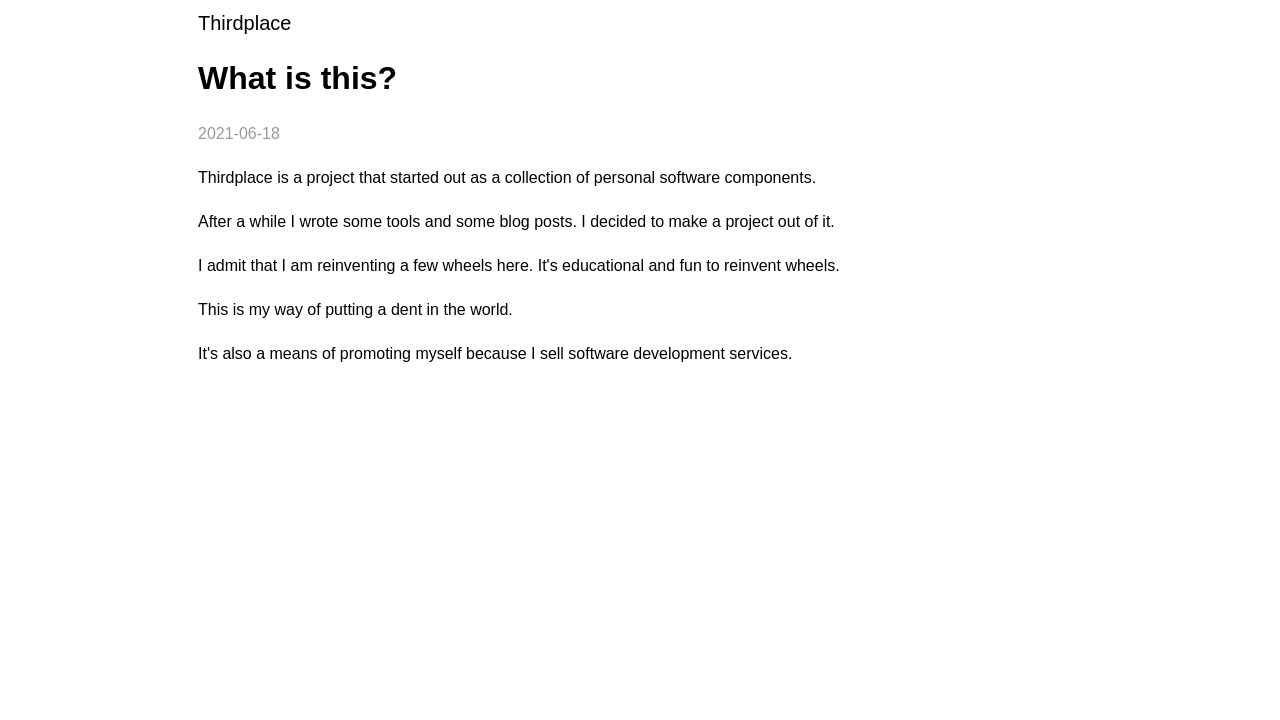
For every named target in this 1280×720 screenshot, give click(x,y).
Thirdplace (244, 23)
